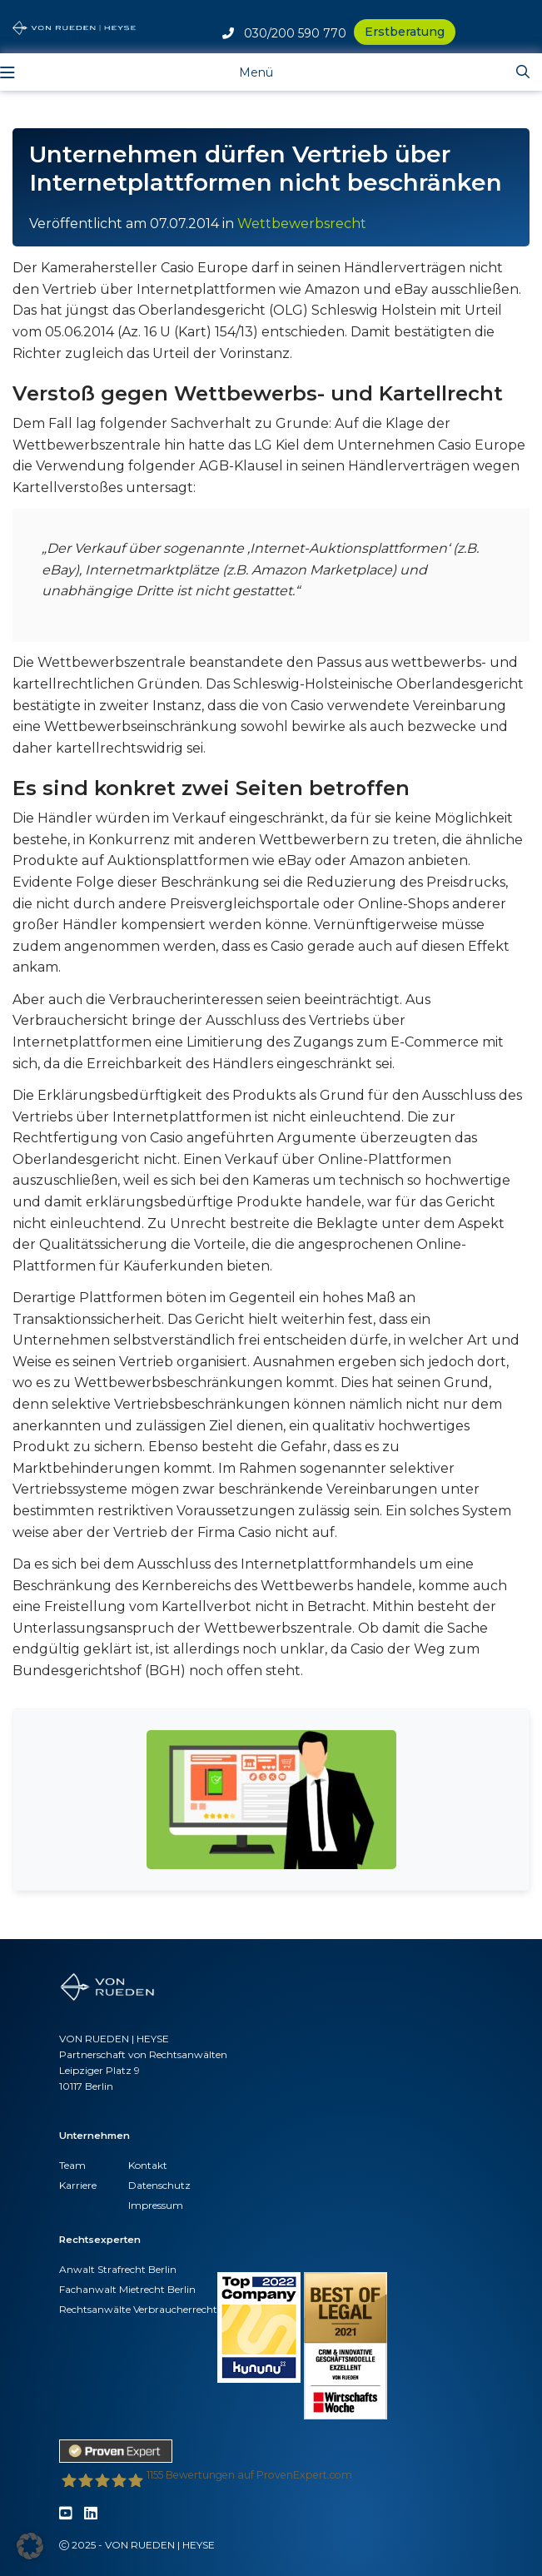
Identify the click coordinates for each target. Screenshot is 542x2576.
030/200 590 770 (284, 33)
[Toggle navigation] (243, 71)
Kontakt (147, 2165)
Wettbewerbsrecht (301, 223)
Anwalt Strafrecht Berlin (118, 2269)
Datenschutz (159, 2185)
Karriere (78, 2185)
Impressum (155, 2205)
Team (72, 2165)
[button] (30, 2546)
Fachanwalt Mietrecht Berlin (127, 2289)
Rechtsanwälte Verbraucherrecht (138, 2309)
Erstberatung (405, 31)
